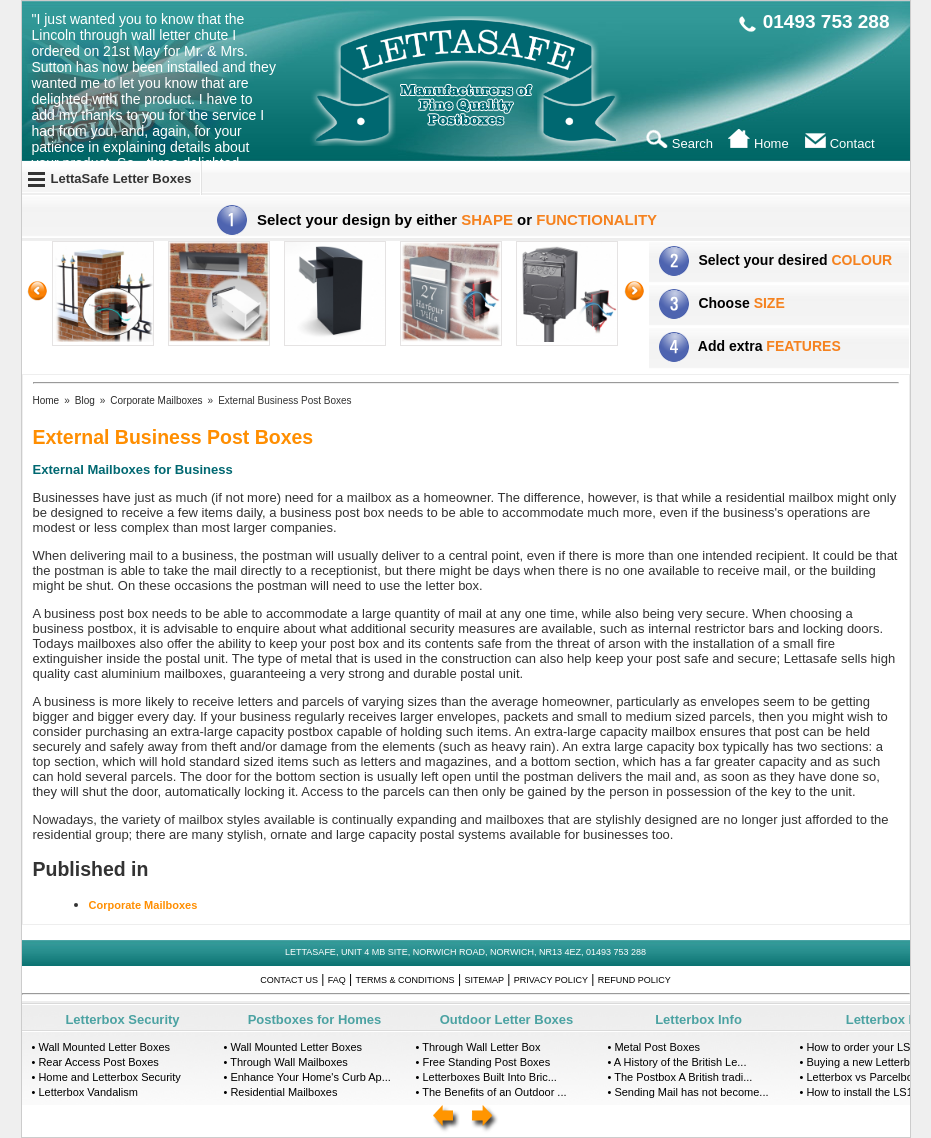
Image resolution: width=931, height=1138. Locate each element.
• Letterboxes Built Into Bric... (486, 1077)
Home (46, 400)
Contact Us (289, 980)
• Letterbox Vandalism (85, 1092)
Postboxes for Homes (315, 1019)
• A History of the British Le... (677, 1062)
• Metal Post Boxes (654, 1047)
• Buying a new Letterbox (861, 1062)
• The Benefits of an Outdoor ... (491, 1092)
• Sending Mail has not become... (688, 1092)
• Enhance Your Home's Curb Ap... (307, 1077)
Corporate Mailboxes (156, 400)
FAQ (337, 980)
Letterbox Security (122, 1019)
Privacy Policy (551, 980)
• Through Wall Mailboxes (286, 1062)
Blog (85, 400)
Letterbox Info (698, 1019)
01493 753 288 (826, 21)
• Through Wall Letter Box (478, 1047)
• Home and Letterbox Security (106, 1077)
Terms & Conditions (405, 980)
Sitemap (484, 980)
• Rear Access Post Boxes (95, 1062)
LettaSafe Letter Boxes (121, 178)
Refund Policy (634, 980)
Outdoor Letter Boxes (507, 1019)
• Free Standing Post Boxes (483, 1062)
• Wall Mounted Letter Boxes (101, 1047)
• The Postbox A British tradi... (680, 1077)
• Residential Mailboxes (281, 1092)
